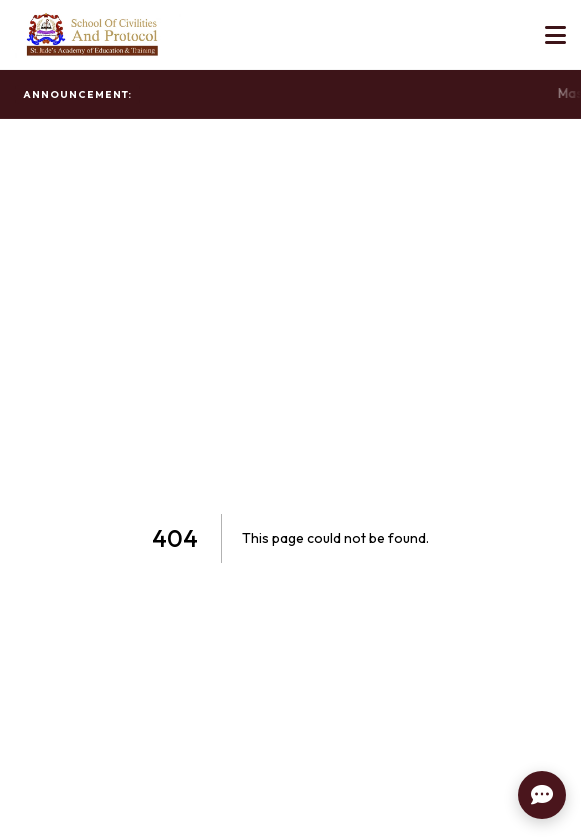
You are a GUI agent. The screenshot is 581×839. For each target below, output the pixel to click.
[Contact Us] (542, 795)
